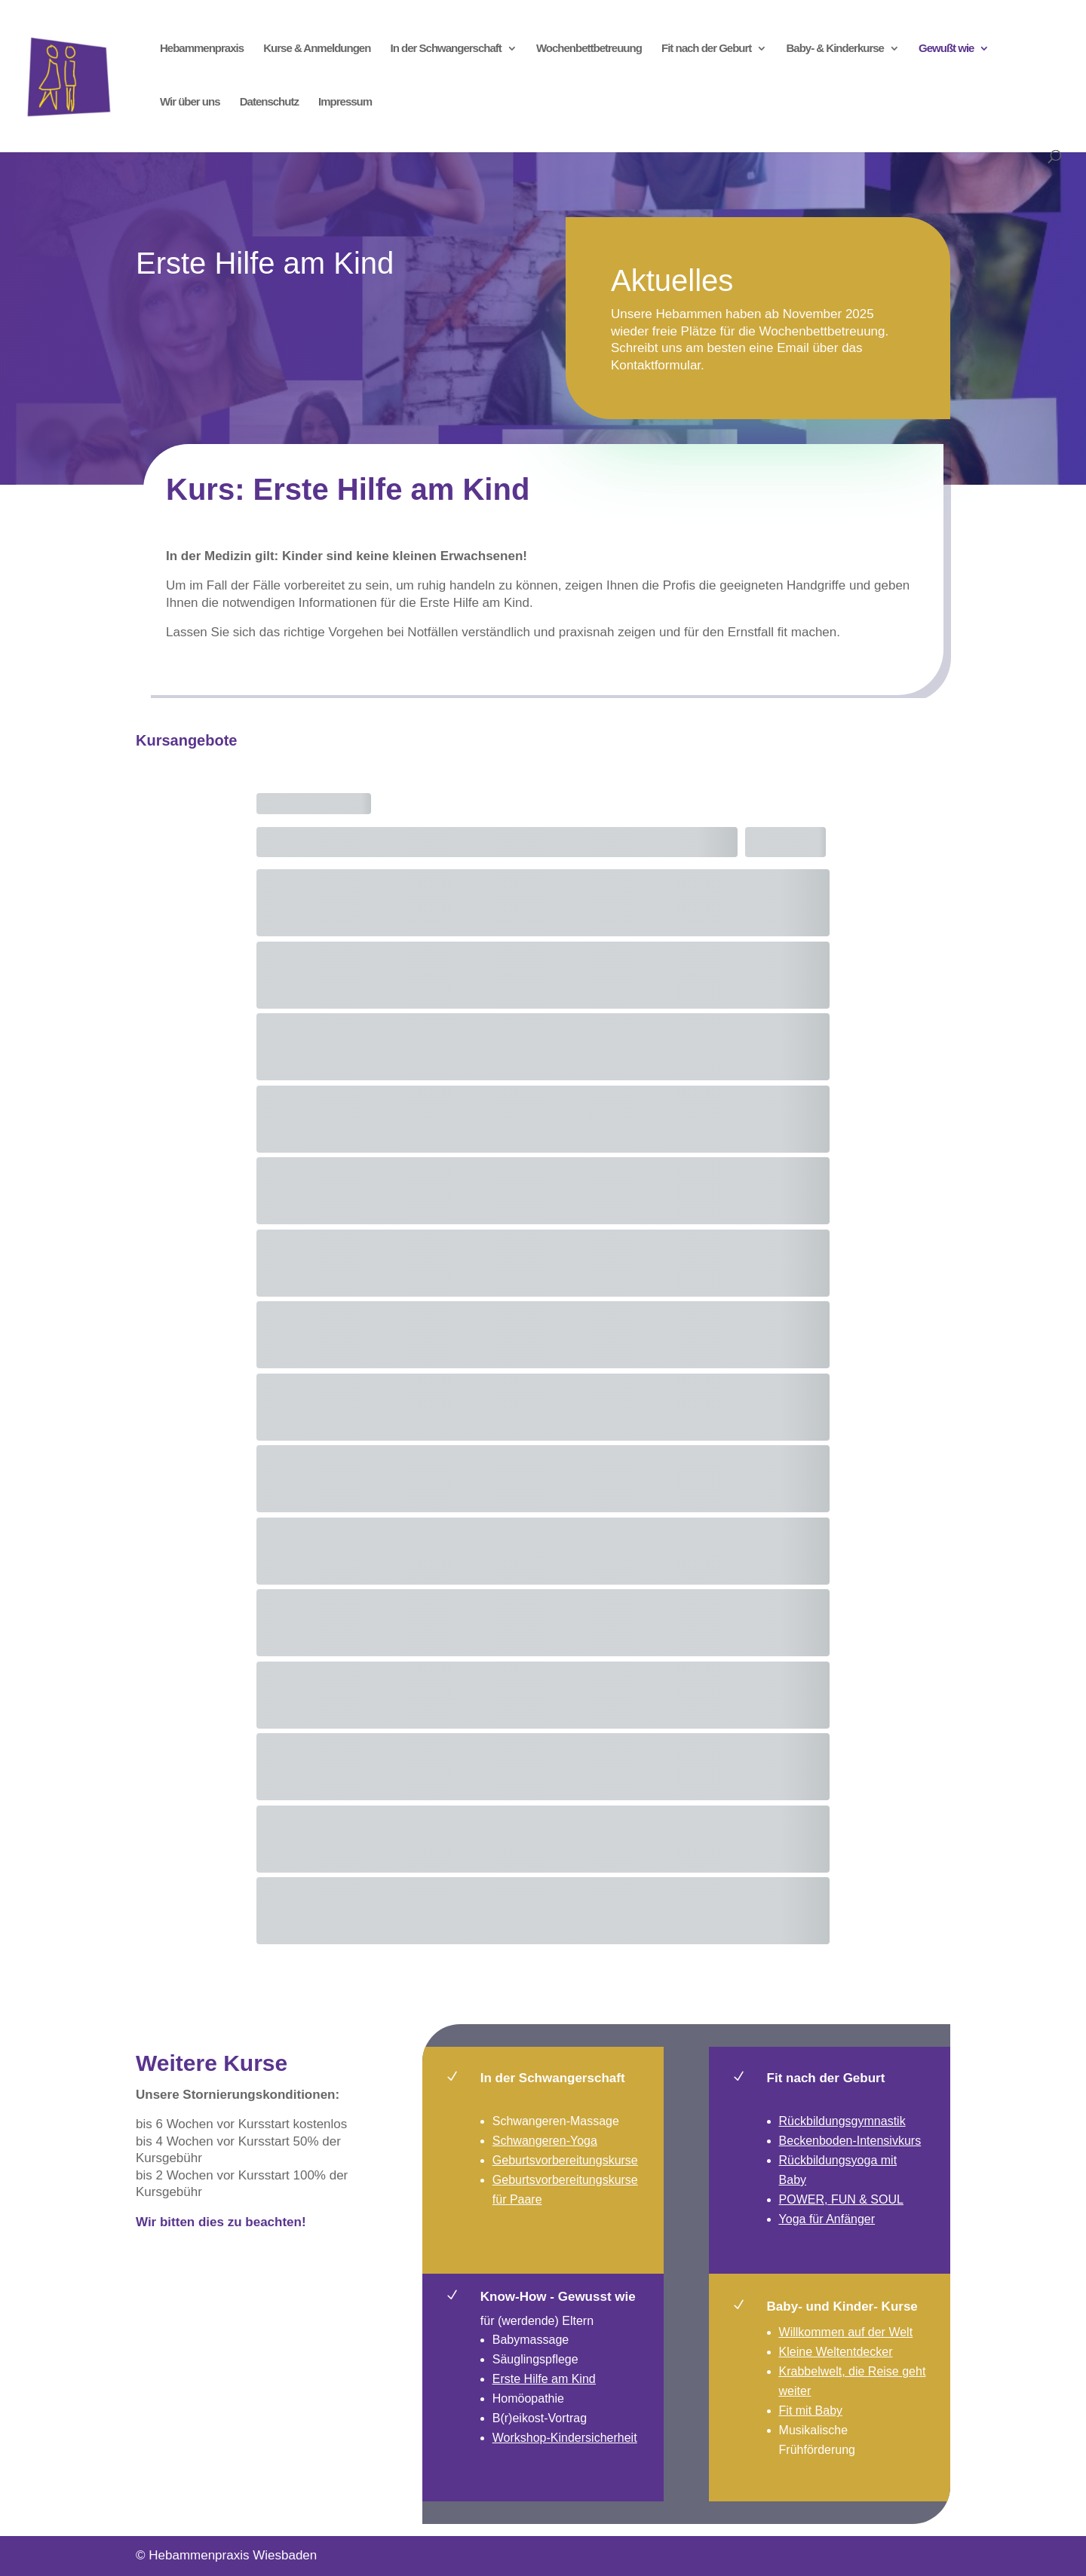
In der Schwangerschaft (446, 48)
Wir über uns (190, 102)
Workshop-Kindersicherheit (564, 2437)
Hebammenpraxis (202, 48)
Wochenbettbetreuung (589, 48)
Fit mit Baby (810, 2410)
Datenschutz (269, 102)
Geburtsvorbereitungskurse (565, 2160)
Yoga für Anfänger (827, 2219)
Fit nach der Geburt (706, 48)
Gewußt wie (946, 48)
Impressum (345, 102)
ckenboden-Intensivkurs (857, 2140)
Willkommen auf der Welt (846, 2332)
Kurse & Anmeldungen (316, 48)
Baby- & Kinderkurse (835, 48)
